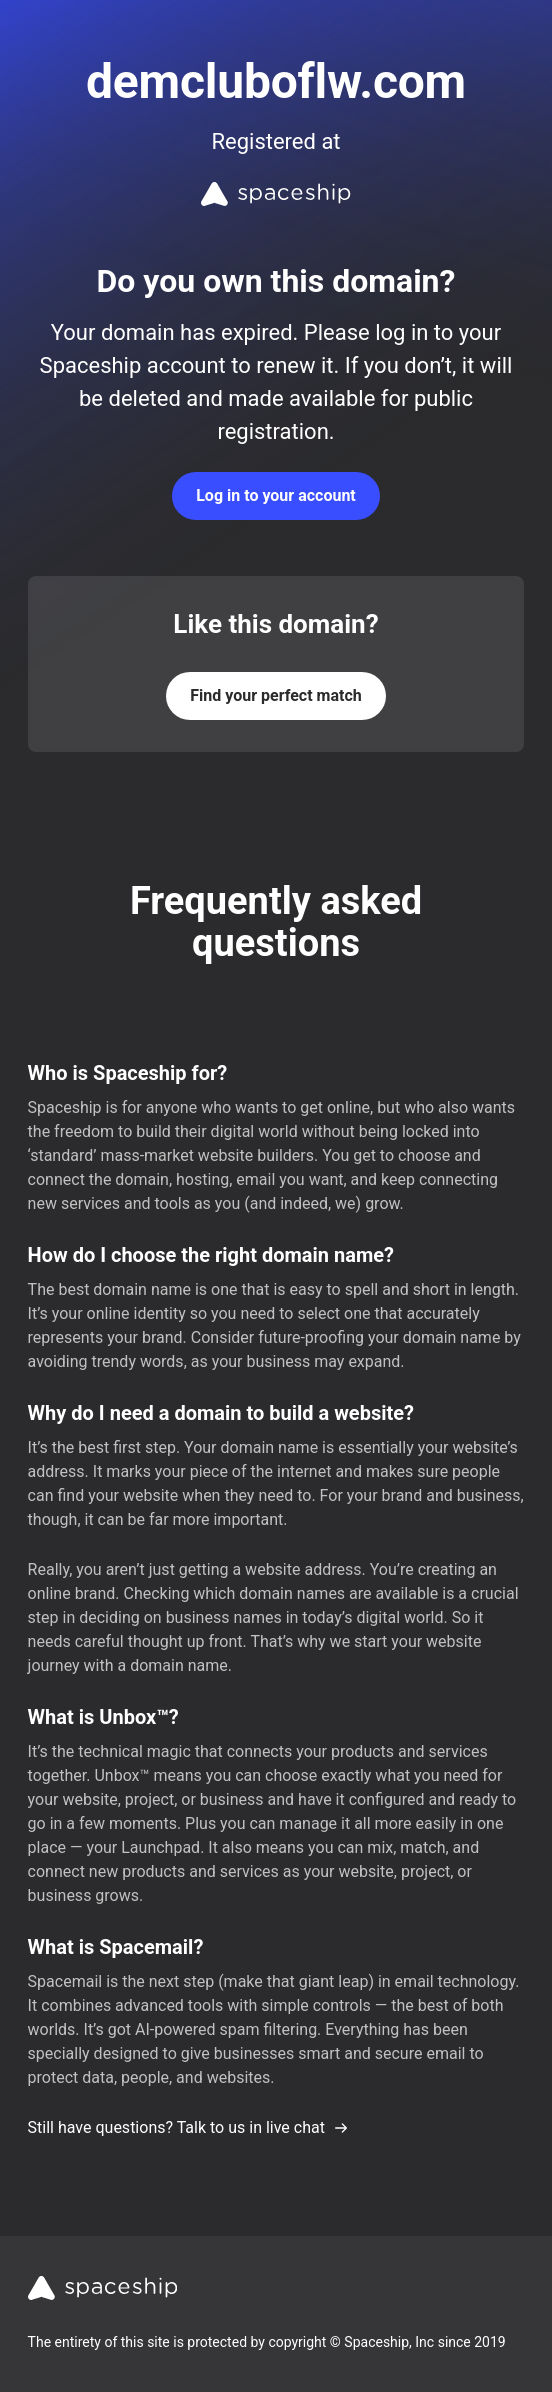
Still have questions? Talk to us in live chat (188, 2127)
